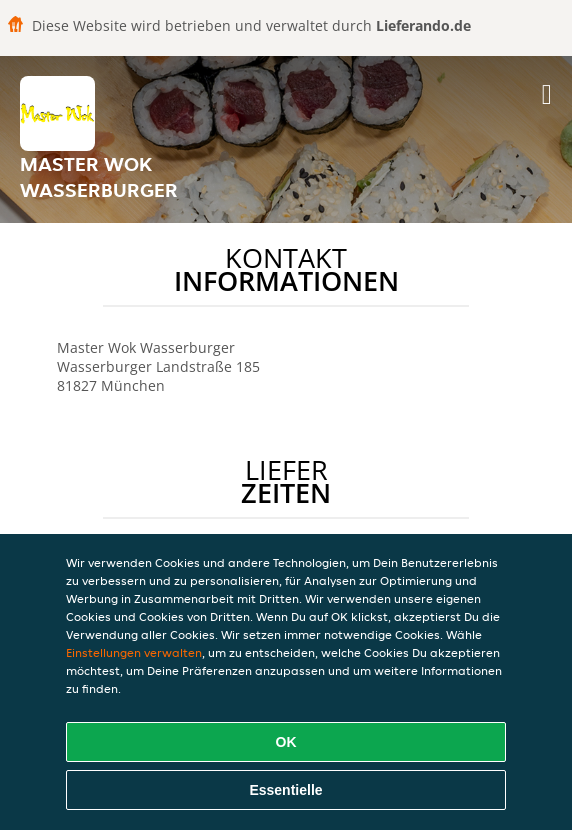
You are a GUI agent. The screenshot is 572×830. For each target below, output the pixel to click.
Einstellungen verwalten (134, 652)
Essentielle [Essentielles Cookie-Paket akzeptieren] (285, 790)
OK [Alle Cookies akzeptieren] (286, 742)
